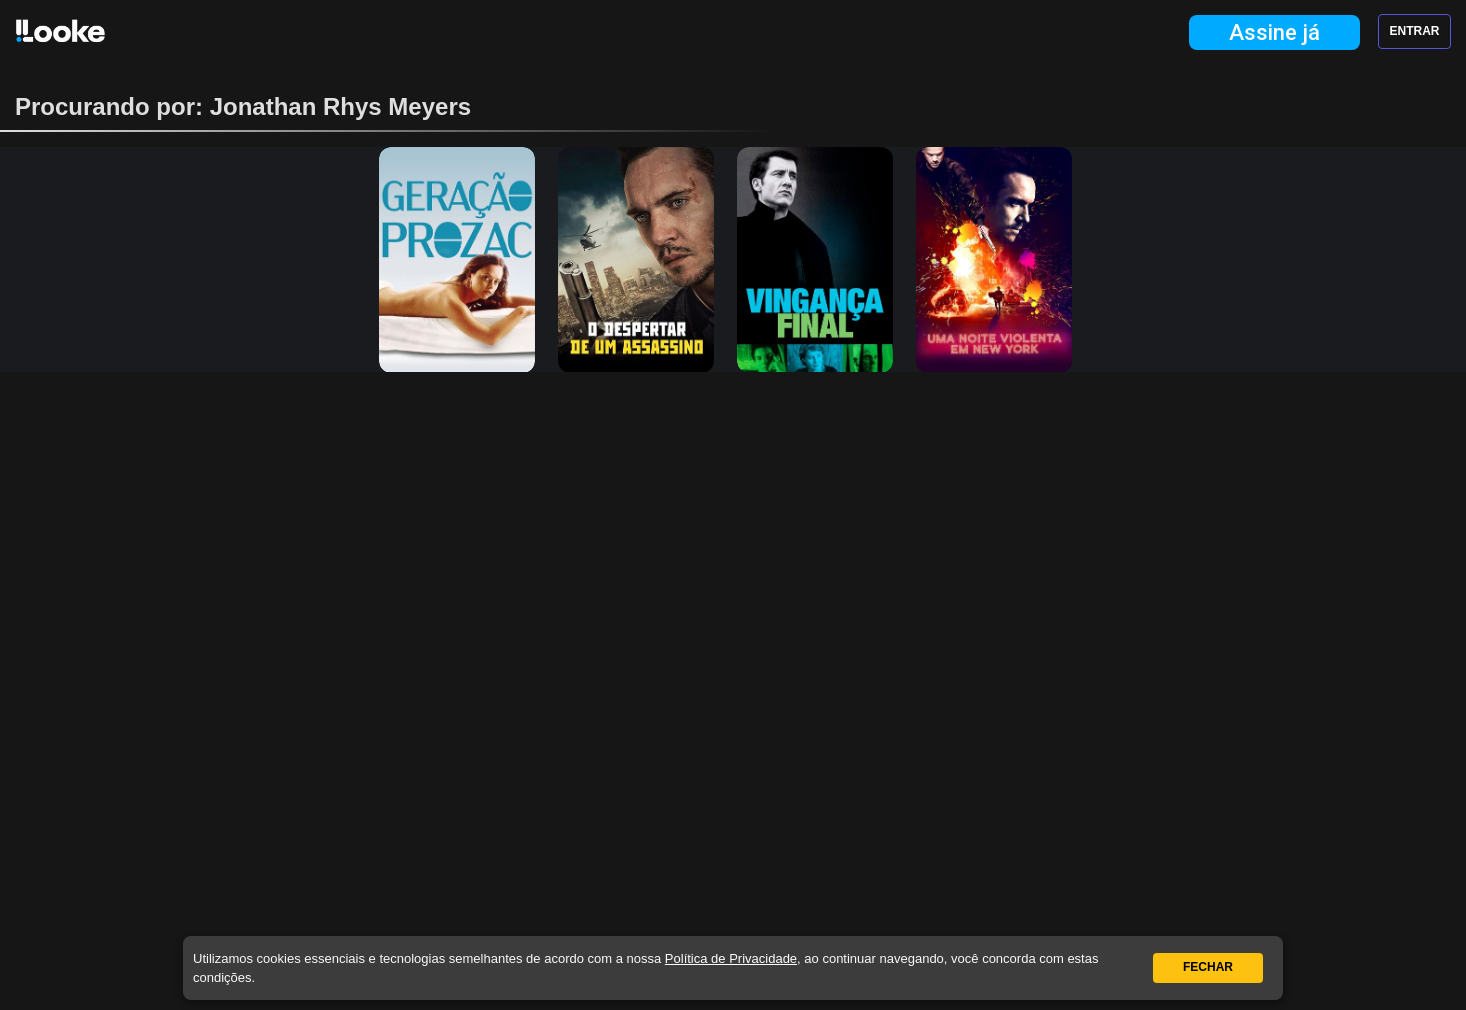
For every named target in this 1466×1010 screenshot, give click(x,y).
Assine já (1274, 32)
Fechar (1208, 967)
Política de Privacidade (731, 958)
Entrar (1415, 31)
